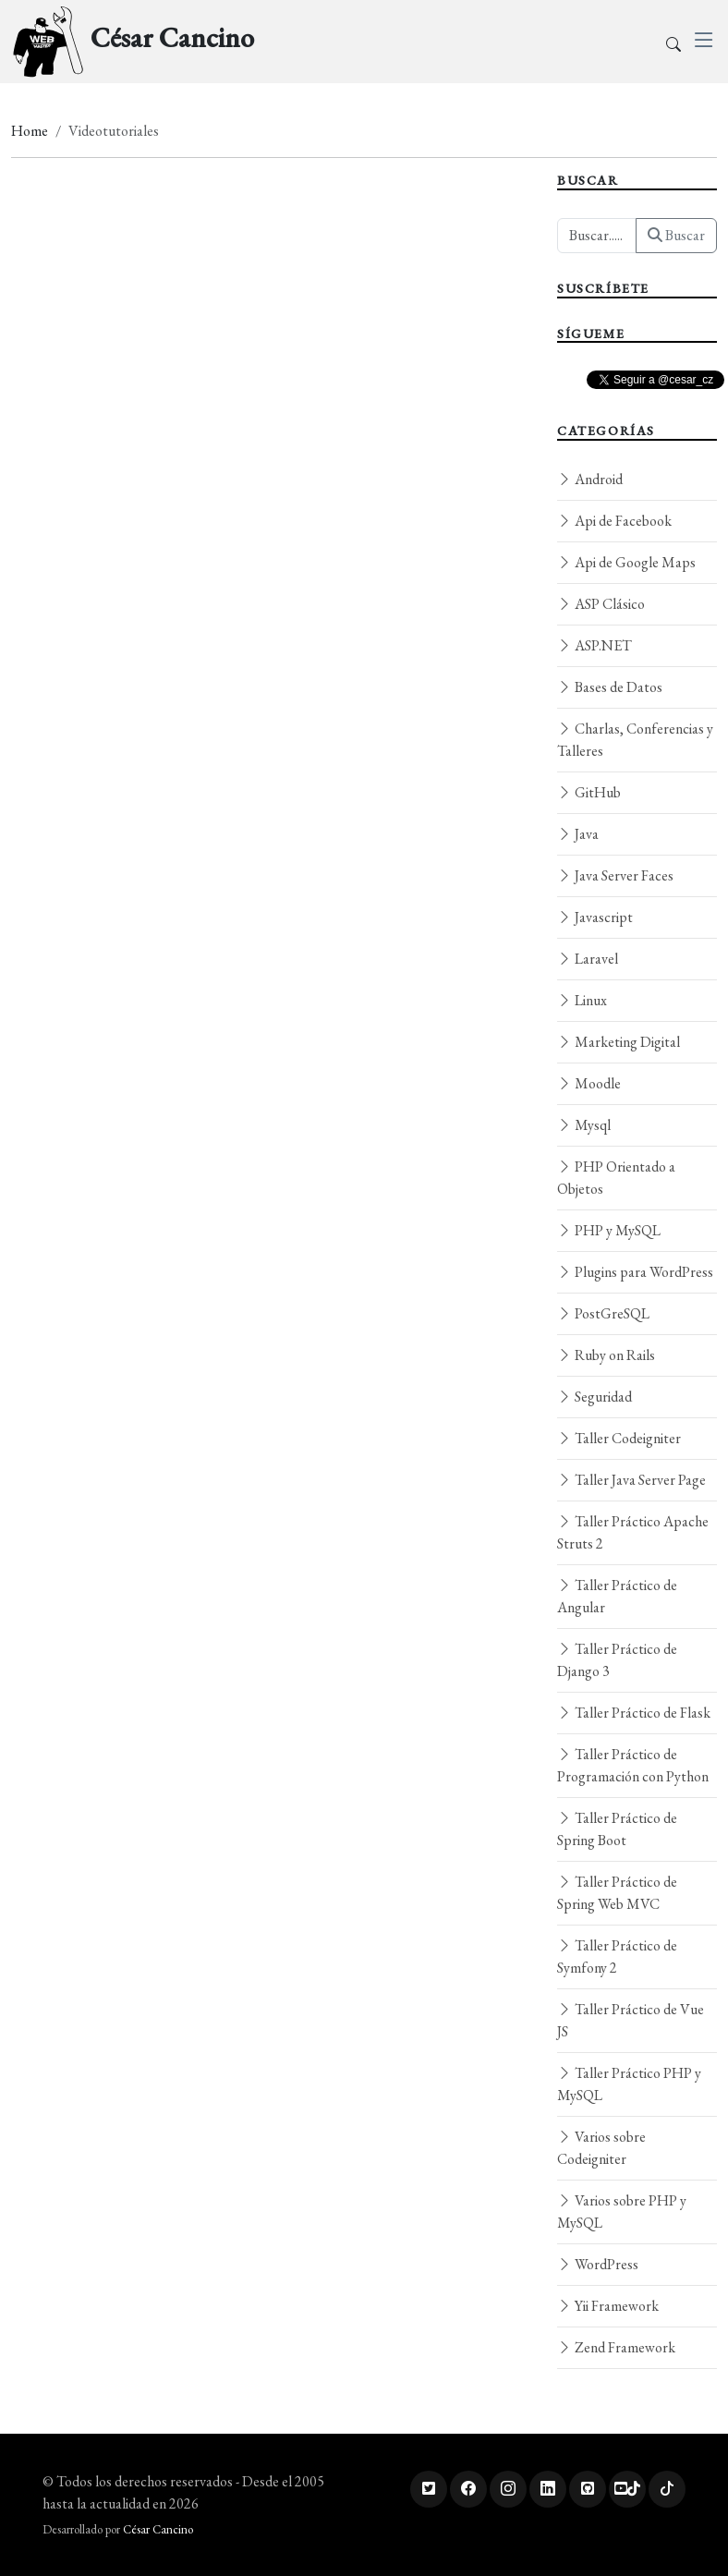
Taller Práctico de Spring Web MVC (617, 1893)
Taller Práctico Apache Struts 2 (633, 1532)
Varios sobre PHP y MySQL (621, 2211)
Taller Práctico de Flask (633, 1712)
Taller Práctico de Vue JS (630, 2020)
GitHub (589, 792)
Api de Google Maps (626, 562)
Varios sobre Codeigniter (601, 2148)
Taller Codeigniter (619, 1438)
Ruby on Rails (606, 1355)
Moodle (589, 1083)
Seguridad (594, 1396)
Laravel (587, 958)
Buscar (676, 235)
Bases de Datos (609, 687)
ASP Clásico (601, 604)
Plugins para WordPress (635, 1272)
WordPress (597, 2264)
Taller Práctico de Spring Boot (617, 1829)
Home (29, 130)
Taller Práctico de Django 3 (617, 1660)
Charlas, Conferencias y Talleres (635, 739)
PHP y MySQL (609, 1230)
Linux (582, 1000)
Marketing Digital (618, 1041)
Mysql (584, 1125)
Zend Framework (616, 2347)
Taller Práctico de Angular (617, 1596)
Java (578, 834)
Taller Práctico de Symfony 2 (617, 1956)
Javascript (595, 917)
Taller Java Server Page (631, 1479)
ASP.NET (594, 645)
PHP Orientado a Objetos (616, 1177)
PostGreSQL (603, 1313)
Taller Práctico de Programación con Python (633, 1765)
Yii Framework (608, 2305)
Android (590, 479)
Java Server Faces (615, 875)
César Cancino (158, 2529)
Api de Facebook (614, 520)
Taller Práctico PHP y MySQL (629, 2084)
